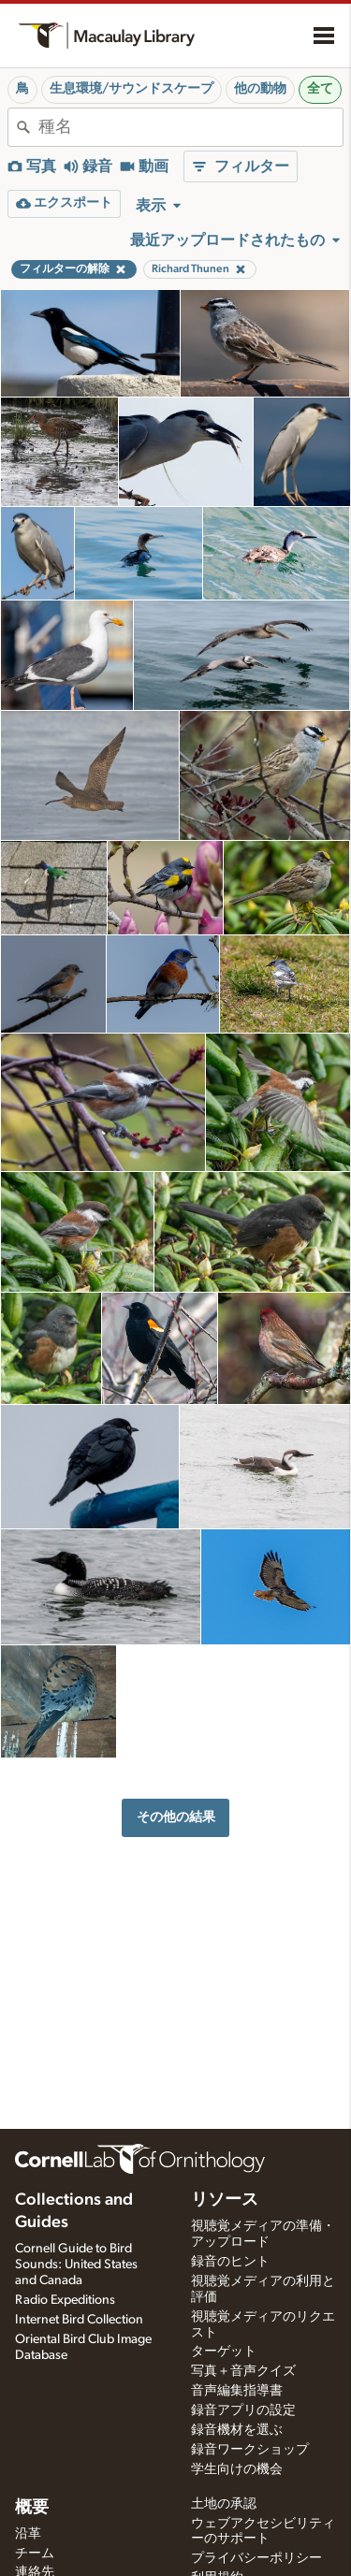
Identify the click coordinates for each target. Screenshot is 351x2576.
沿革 (28, 2533)
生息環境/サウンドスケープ (131, 88)
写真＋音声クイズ (243, 2371)
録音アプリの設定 (243, 2410)
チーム (34, 2553)
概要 (32, 2507)
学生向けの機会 (237, 2469)
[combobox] (190, 127)
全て (320, 88)
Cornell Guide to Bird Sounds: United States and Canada (76, 2264)
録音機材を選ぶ (237, 2430)
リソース (224, 2200)
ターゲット (223, 2351)
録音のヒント (230, 2261)
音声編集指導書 (237, 2390)
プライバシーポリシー (256, 2558)
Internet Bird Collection (79, 2319)
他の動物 (260, 88)
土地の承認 (223, 2504)
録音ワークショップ (250, 2449)
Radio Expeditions (65, 2300)
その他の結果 (176, 1817)
